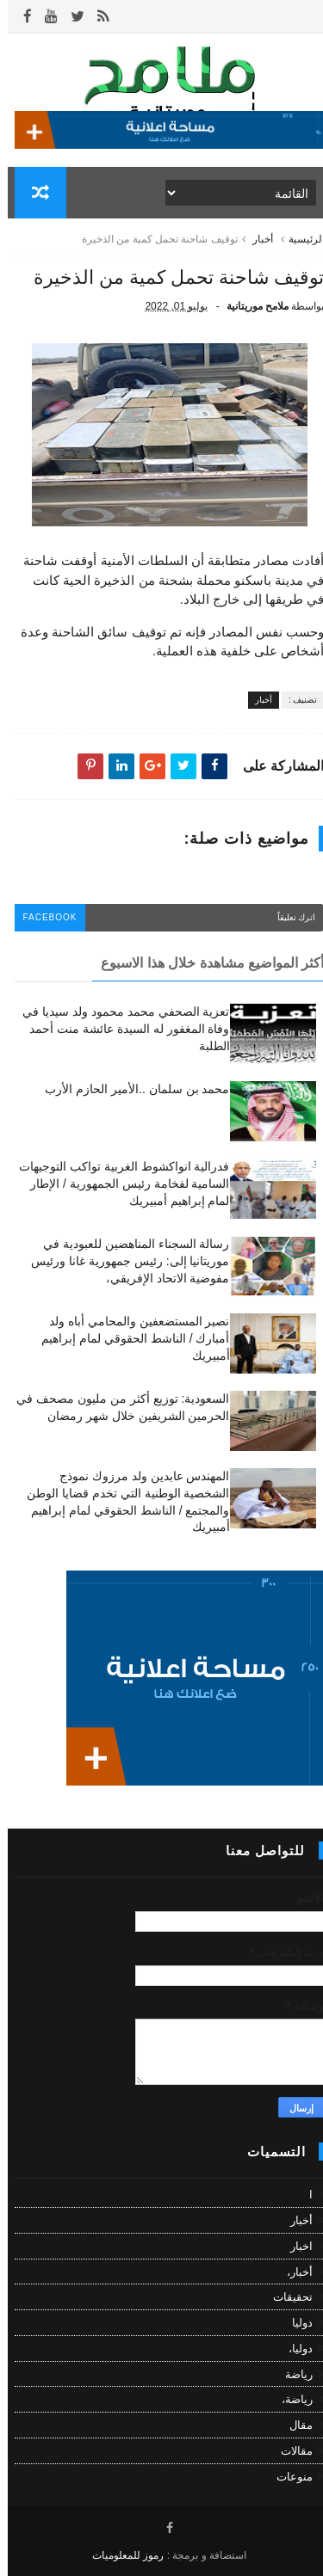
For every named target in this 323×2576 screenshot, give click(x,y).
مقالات (289, 2450)
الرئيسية (299, 239)
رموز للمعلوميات (120, 2555)
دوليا (294, 2322)
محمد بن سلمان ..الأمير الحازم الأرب (129, 1089)
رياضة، (289, 2400)
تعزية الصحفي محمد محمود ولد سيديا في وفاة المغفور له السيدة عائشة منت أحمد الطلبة (118, 1028)
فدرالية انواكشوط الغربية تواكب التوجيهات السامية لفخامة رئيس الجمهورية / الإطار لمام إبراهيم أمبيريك (116, 1183)
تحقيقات (285, 2296)
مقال (293, 2425)
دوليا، (293, 2348)
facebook (43, 917)
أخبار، (292, 2272)
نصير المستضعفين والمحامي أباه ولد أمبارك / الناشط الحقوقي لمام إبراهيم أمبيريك (127, 1338)
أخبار (255, 239)
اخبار (294, 2246)
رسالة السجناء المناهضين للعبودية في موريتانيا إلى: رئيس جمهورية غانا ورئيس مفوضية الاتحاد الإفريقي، (122, 1260)
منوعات (287, 2476)
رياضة (291, 2374)
